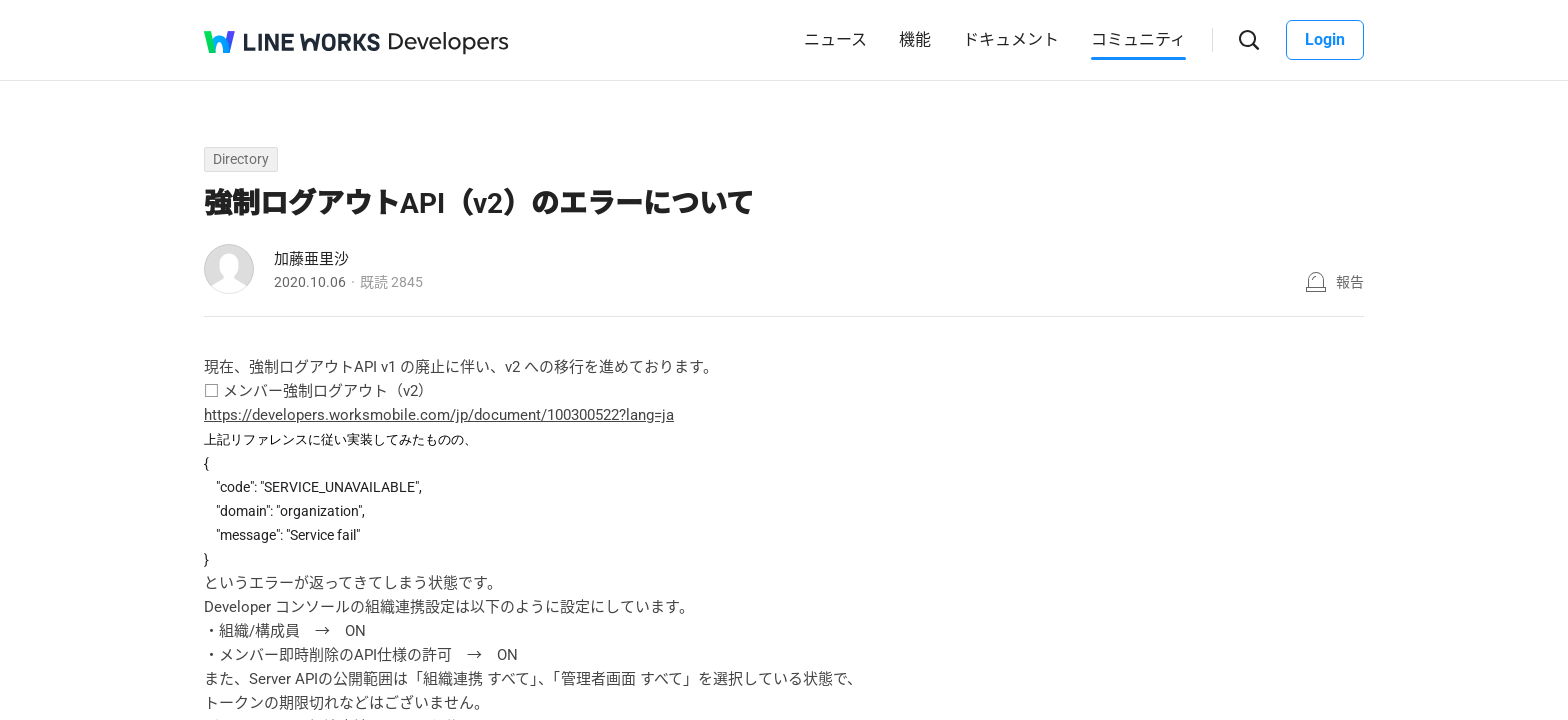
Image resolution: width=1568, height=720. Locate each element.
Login (1325, 39)
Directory (241, 159)
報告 (1350, 282)
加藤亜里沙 (311, 259)
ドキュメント (1011, 39)
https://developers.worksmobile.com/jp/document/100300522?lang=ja (439, 415)
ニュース (835, 39)
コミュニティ (1138, 39)
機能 (915, 39)
